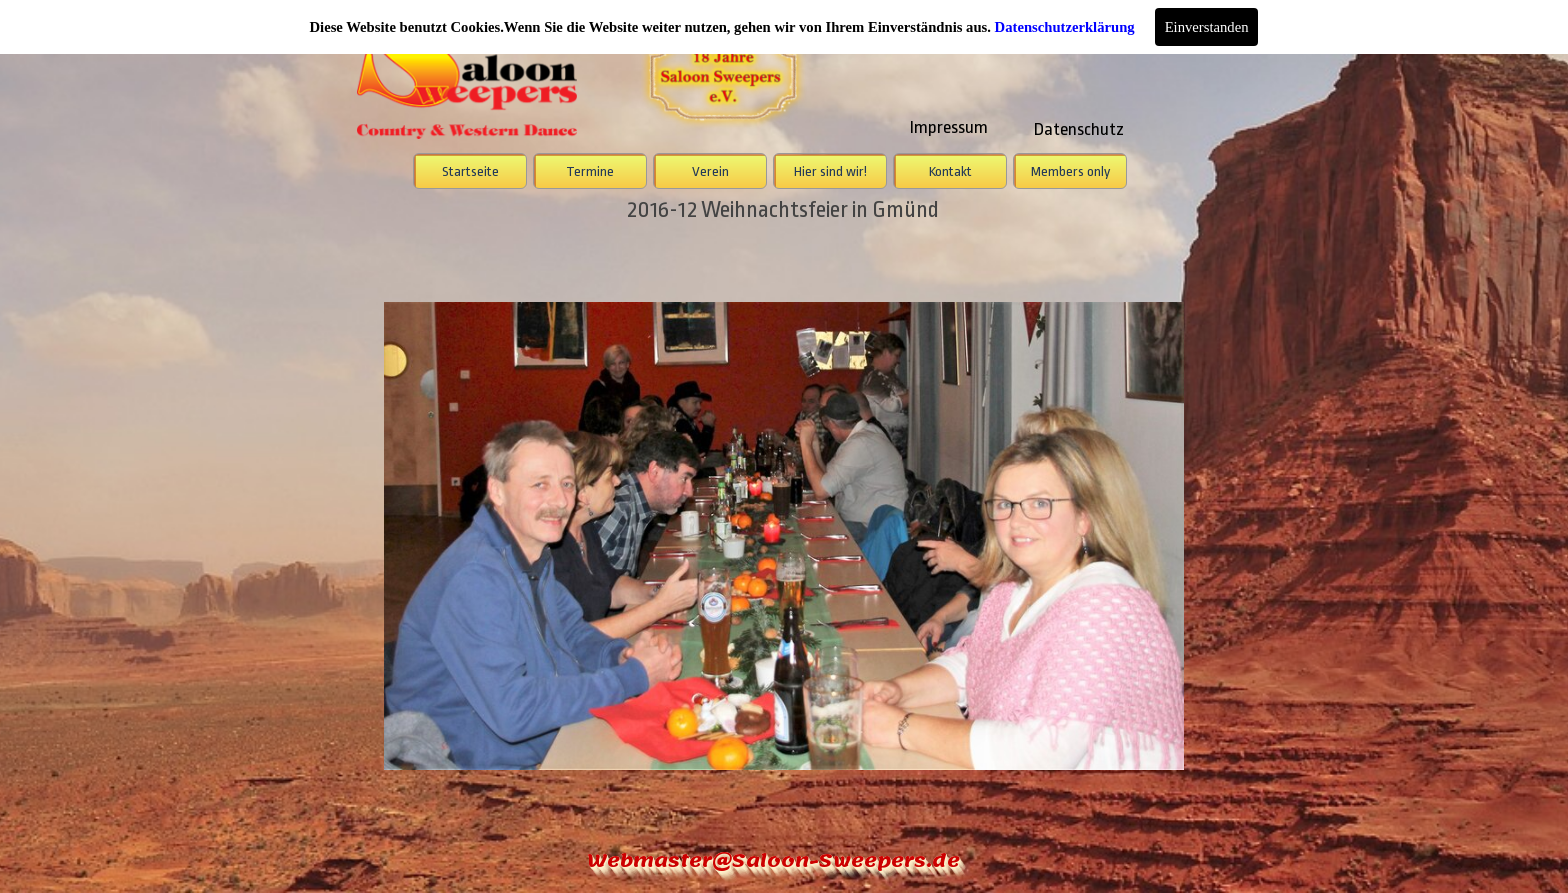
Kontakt (950, 171)
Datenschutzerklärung (1065, 27)
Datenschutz (1079, 129)
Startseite (470, 171)
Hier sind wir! (830, 171)
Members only (1070, 171)
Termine (590, 171)
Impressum (949, 127)
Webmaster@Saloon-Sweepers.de (773, 860)
